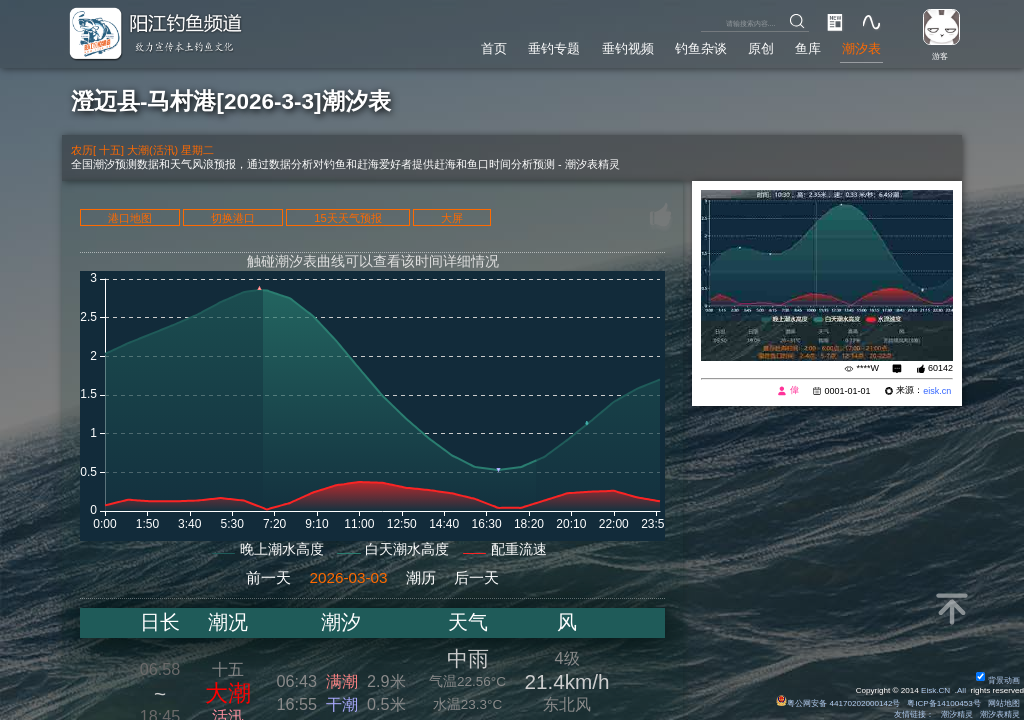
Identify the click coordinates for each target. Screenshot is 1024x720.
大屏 (452, 218)
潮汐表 (861, 49)
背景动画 (998, 680)
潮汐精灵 (957, 714)
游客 (940, 56)
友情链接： (914, 714)
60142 (940, 368)
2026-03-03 (348, 577)
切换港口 (233, 218)
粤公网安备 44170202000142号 (839, 703)
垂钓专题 (554, 49)
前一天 (268, 577)
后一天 (476, 577)
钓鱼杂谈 (701, 49)
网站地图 (1004, 703)
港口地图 (130, 218)
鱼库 (808, 49)
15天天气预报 (348, 218)
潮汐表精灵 (1000, 714)
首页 (494, 49)
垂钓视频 (628, 49)
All (961, 690)
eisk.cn (937, 391)
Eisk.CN (935, 690)
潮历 (421, 577)
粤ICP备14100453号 (944, 703)
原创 (761, 49)
